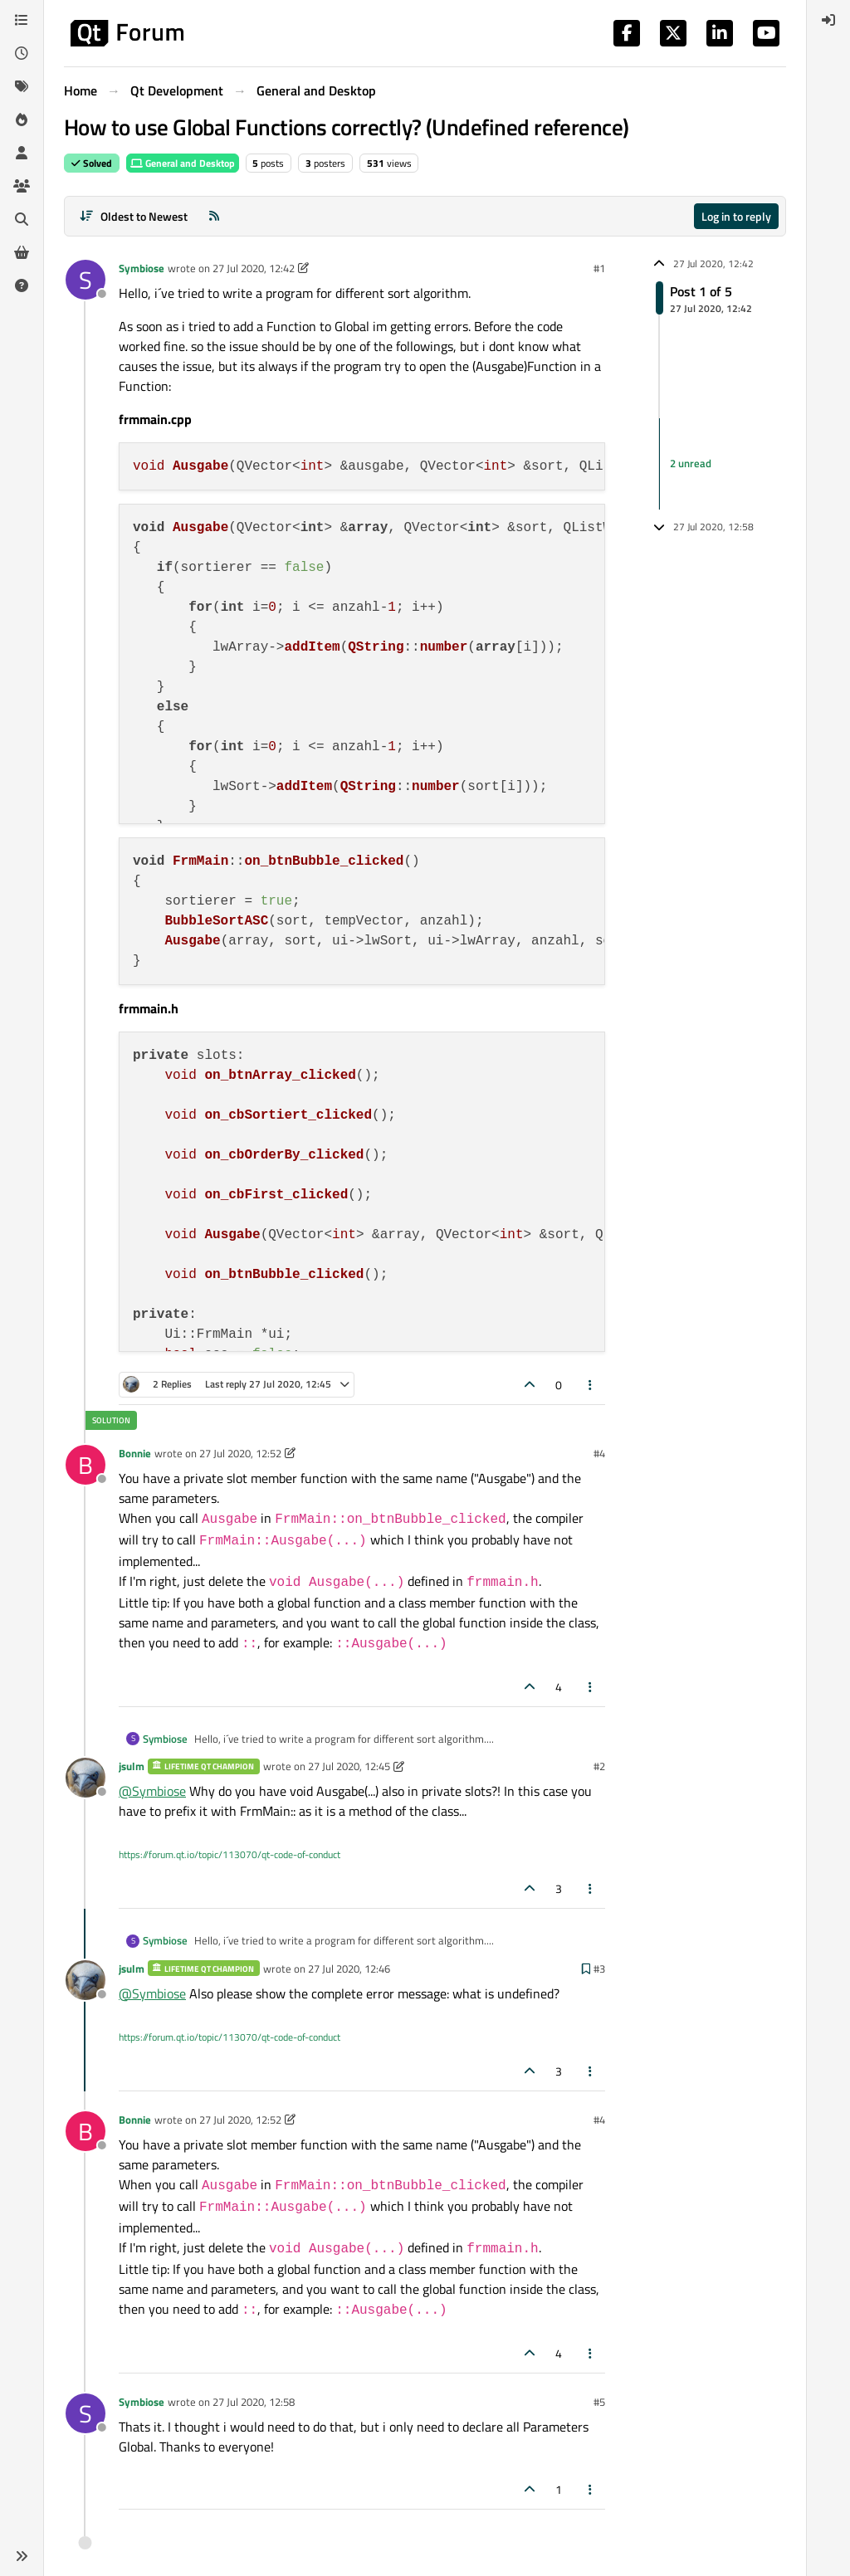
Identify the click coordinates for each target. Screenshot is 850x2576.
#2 (599, 1766)
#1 (599, 268)
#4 (599, 1453)
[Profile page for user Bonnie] (85, 1465)
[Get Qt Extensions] (22, 252)
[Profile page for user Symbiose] (85, 280)
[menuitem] (828, 20)
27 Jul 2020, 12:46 (349, 1968)
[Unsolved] (22, 285)
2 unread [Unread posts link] (690, 463)
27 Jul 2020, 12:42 (253, 268)
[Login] (828, 20)
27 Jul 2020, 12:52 (240, 1453)
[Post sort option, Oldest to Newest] (133, 216)
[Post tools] (591, 1385)
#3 (599, 1968)
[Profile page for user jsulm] (85, 1778)
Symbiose (141, 268)
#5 (599, 2401)
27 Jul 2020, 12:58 (253, 2401)
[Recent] (22, 53)
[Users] (22, 152)
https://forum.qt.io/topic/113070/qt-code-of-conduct (229, 1854)
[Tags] (22, 86)
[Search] (22, 219)
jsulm (131, 1766)
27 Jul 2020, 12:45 (349, 1766)
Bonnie (135, 1453)
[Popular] (22, 119)
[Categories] (22, 20)
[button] (22, 2556)
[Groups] (22, 186)
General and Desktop (182, 163)
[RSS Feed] (214, 216)
